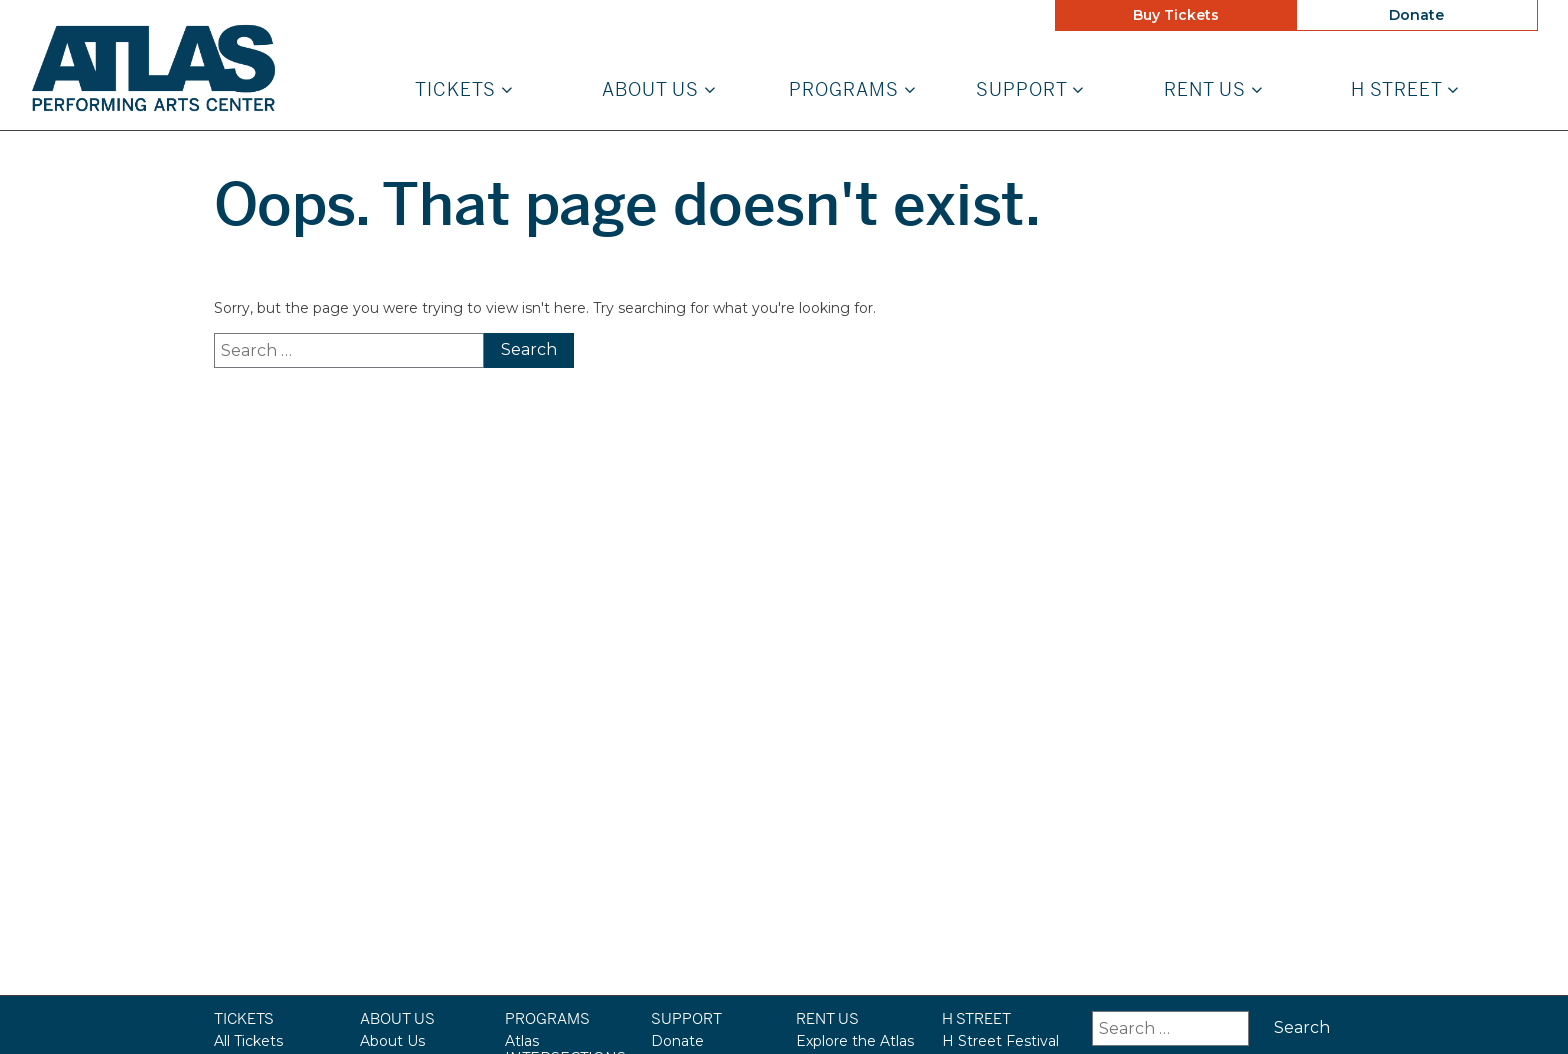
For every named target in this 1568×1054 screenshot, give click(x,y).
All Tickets (248, 1041)
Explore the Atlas (855, 1041)
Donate (1416, 15)
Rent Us (1213, 90)
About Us (659, 90)
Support (1030, 90)
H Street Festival (1000, 1041)
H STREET (1405, 90)
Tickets (464, 90)
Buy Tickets (1176, 15)
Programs (852, 90)
